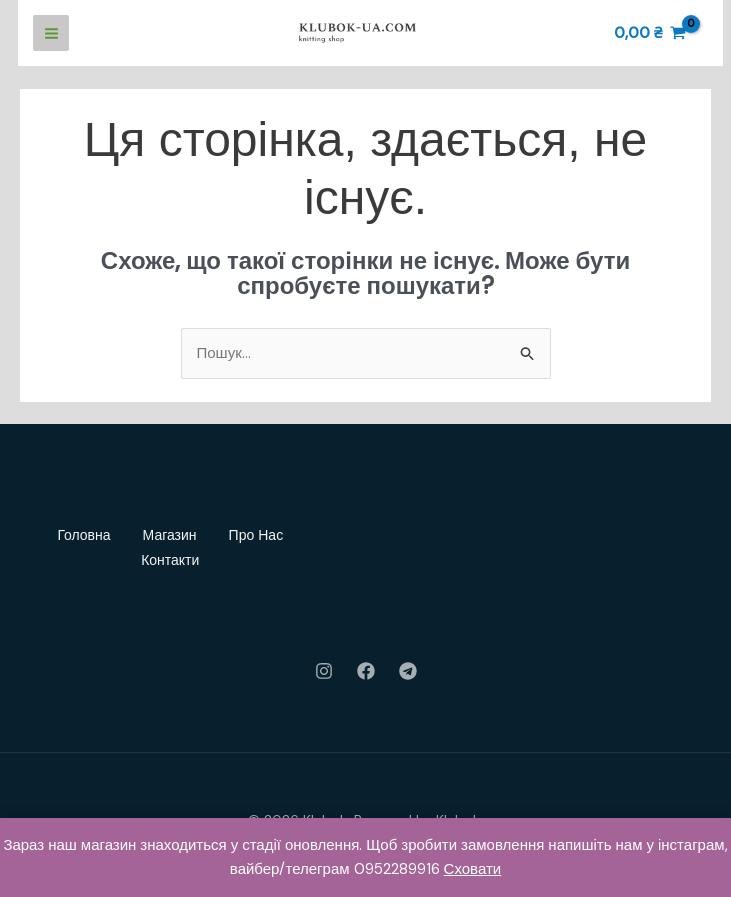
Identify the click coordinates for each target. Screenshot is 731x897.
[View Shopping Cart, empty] (650, 33)
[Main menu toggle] (51, 33)
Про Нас (256, 535)
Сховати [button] (473, 869)
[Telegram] (408, 671)
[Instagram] (324, 671)
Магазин (170, 535)
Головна (83, 535)
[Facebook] (366, 671)
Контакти (170, 560)
